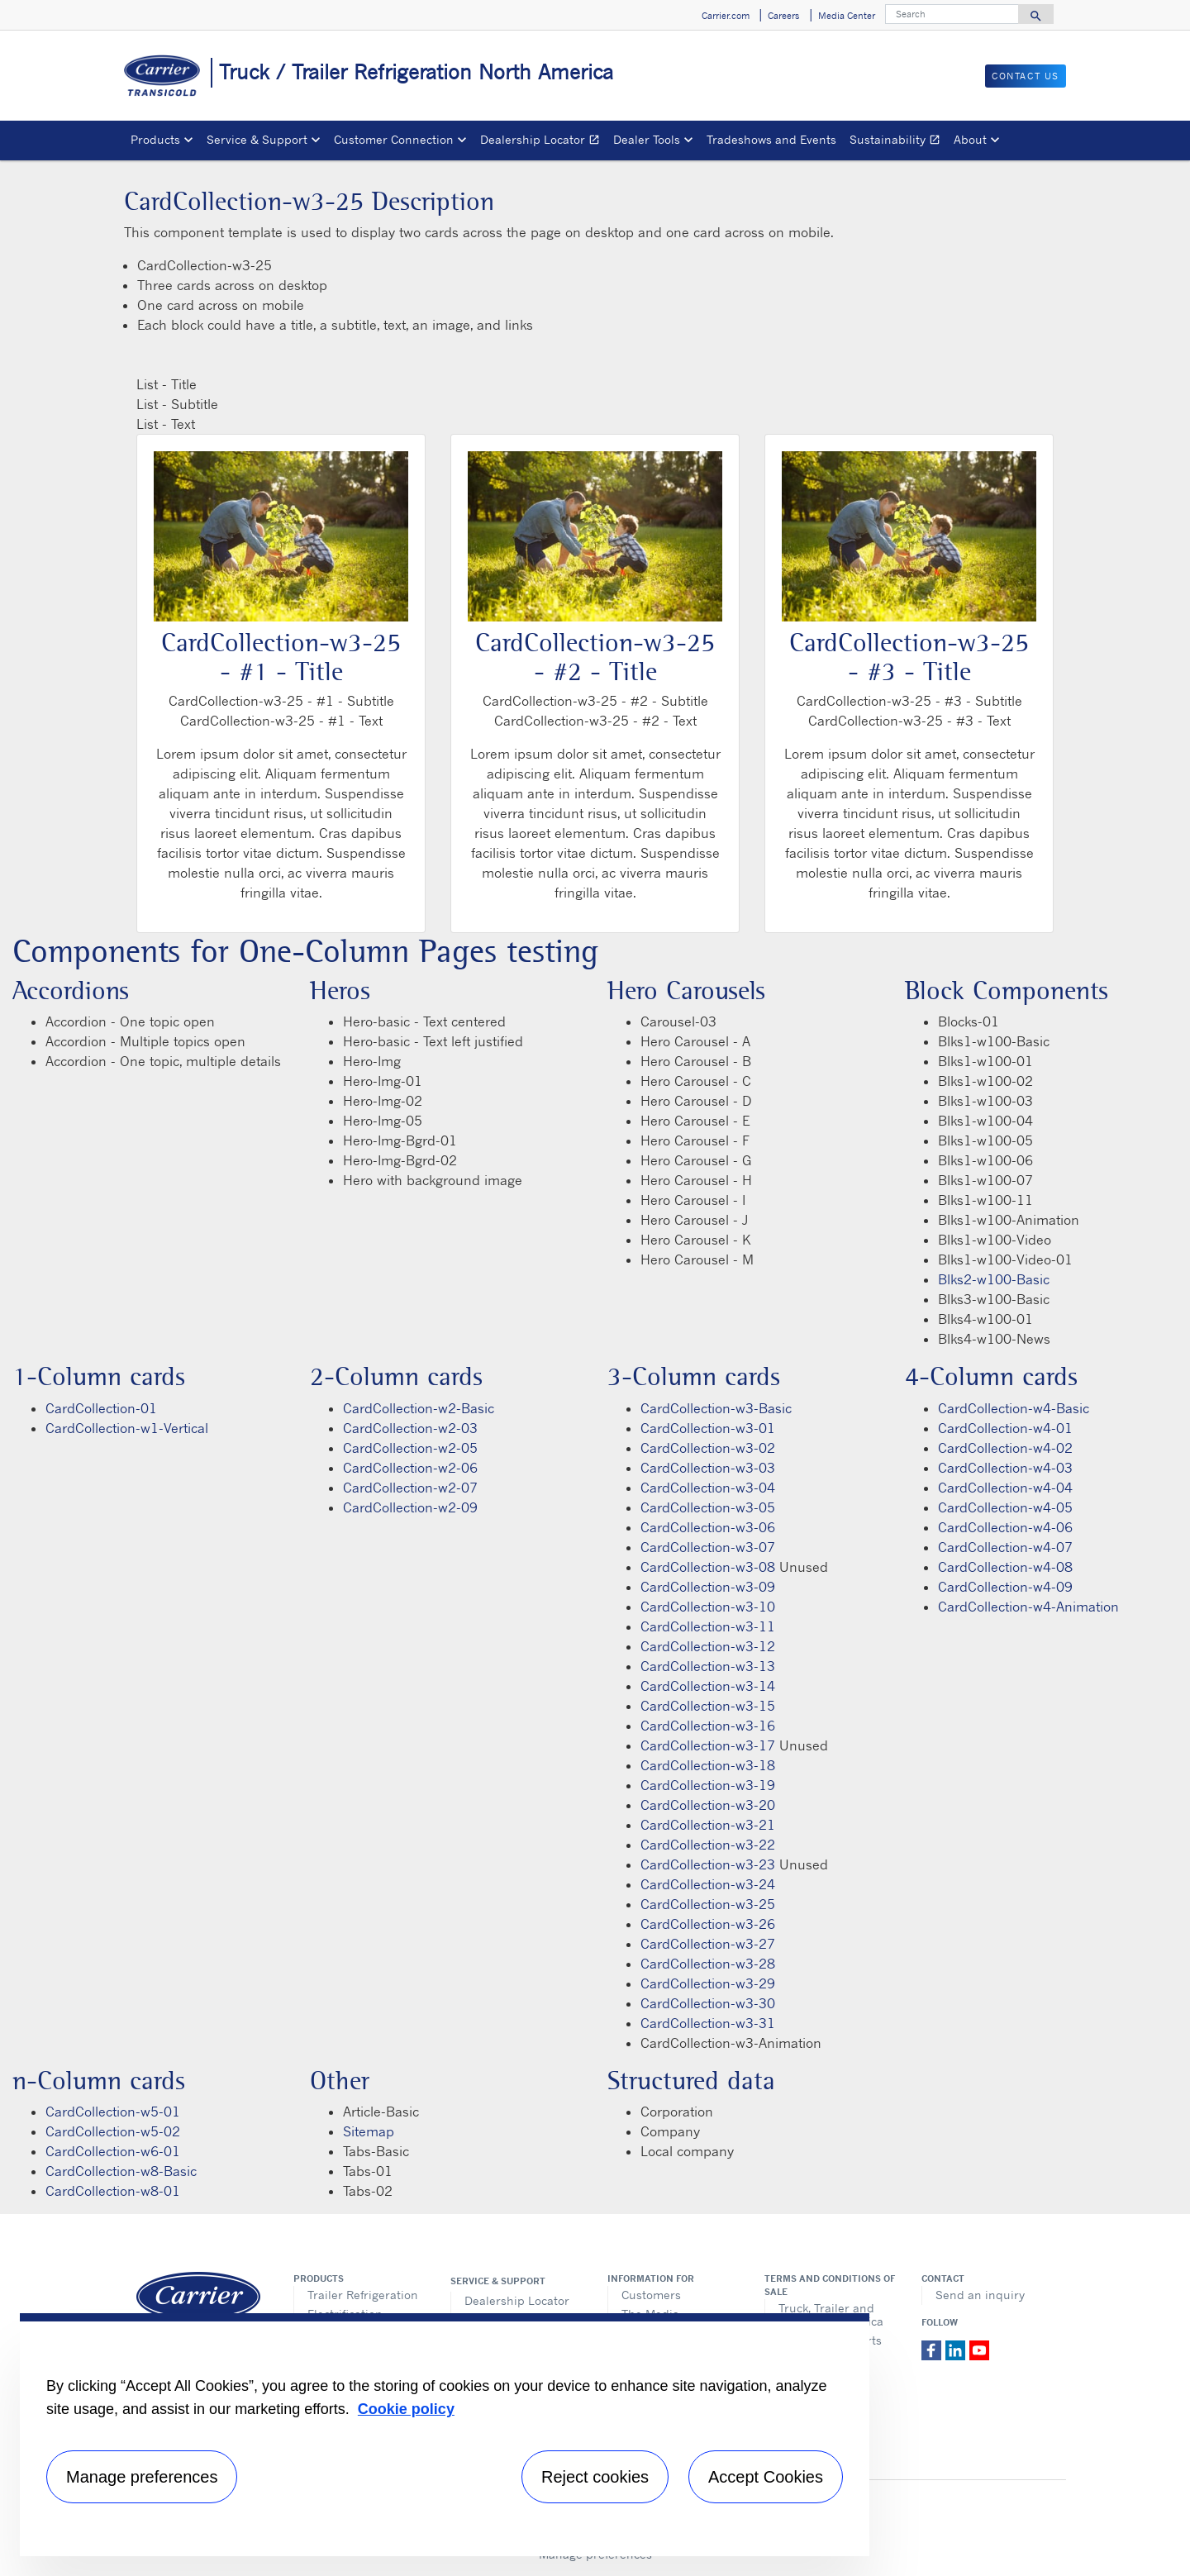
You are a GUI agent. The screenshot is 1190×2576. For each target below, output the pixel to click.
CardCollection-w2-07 (410, 1487)
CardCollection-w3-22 (707, 1844)
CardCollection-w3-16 (707, 1725)
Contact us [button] (1025, 76)
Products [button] (155, 139)
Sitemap (368, 2131)
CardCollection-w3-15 (707, 1705)
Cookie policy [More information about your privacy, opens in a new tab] (406, 2409)
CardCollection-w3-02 (707, 1448)
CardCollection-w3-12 (707, 1646)
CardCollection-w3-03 (707, 1467)
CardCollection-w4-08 (1005, 1567)
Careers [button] (783, 15)
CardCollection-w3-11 (707, 1626)
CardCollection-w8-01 (112, 2191)
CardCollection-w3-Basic (716, 1408)
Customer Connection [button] (394, 139)
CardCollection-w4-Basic (1013, 1408)
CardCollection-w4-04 (1005, 1487)
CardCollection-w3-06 (707, 1527)
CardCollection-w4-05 (1005, 1507)
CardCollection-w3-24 (707, 1884)
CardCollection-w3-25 (707, 1904)
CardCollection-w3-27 (707, 1944)
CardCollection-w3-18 (707, 1765)
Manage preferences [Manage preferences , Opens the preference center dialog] (141, 2477)
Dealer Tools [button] (646, 139)
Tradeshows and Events (771, 139)
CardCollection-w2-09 (410, 1507)
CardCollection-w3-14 (707, 1686)
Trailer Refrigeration (362, 2295)
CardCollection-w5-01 (112, 2111)
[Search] (952, 14)
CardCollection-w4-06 (1005, 1527)
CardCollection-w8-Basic (121, 2171)
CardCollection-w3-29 (707, 1983)
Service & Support (497, 2281)
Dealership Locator (543, 141)
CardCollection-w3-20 (707, 1805)
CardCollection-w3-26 (707, 1924)
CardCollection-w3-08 (707, 1567)
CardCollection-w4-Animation (1028, 1606)
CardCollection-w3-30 (707, 2003)
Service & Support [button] (257, 139)
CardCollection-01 (101, 1408)
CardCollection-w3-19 (707, 1785)
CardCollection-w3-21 (707, 1825)
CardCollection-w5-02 (112, 2131)
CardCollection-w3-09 (707, 1586)
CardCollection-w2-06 (410, 1467)
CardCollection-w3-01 (707, 1428)
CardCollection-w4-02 (1005, 1448)
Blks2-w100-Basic (994, 1279)
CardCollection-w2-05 (410, 1448)
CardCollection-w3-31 (707, 2023)
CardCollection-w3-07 (707, 1547)
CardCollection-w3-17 (707, 1745)
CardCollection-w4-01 (1005, 1428)
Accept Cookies (765, 2477)
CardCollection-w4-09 (1005, 1586)
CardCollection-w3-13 (707, 1666)
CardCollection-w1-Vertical (126, 1428)
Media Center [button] (846, 15)
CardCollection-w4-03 (1005, 1467)
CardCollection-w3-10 (707, 1606)
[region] (444, 2434)
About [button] (970, 139)
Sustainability (898, 141)
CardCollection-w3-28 (707, 1963)
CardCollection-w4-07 (1005, 1547)
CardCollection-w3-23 (707, 1864)
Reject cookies (595, 2477)
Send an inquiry (980, 2295)
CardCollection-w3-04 (707, 1487)
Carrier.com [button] (726, 15)
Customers (651, 2295)
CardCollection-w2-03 (410, 1428)
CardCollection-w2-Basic (418, 1408)
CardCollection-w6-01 (112, 2151)
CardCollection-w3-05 (707, 1507)
